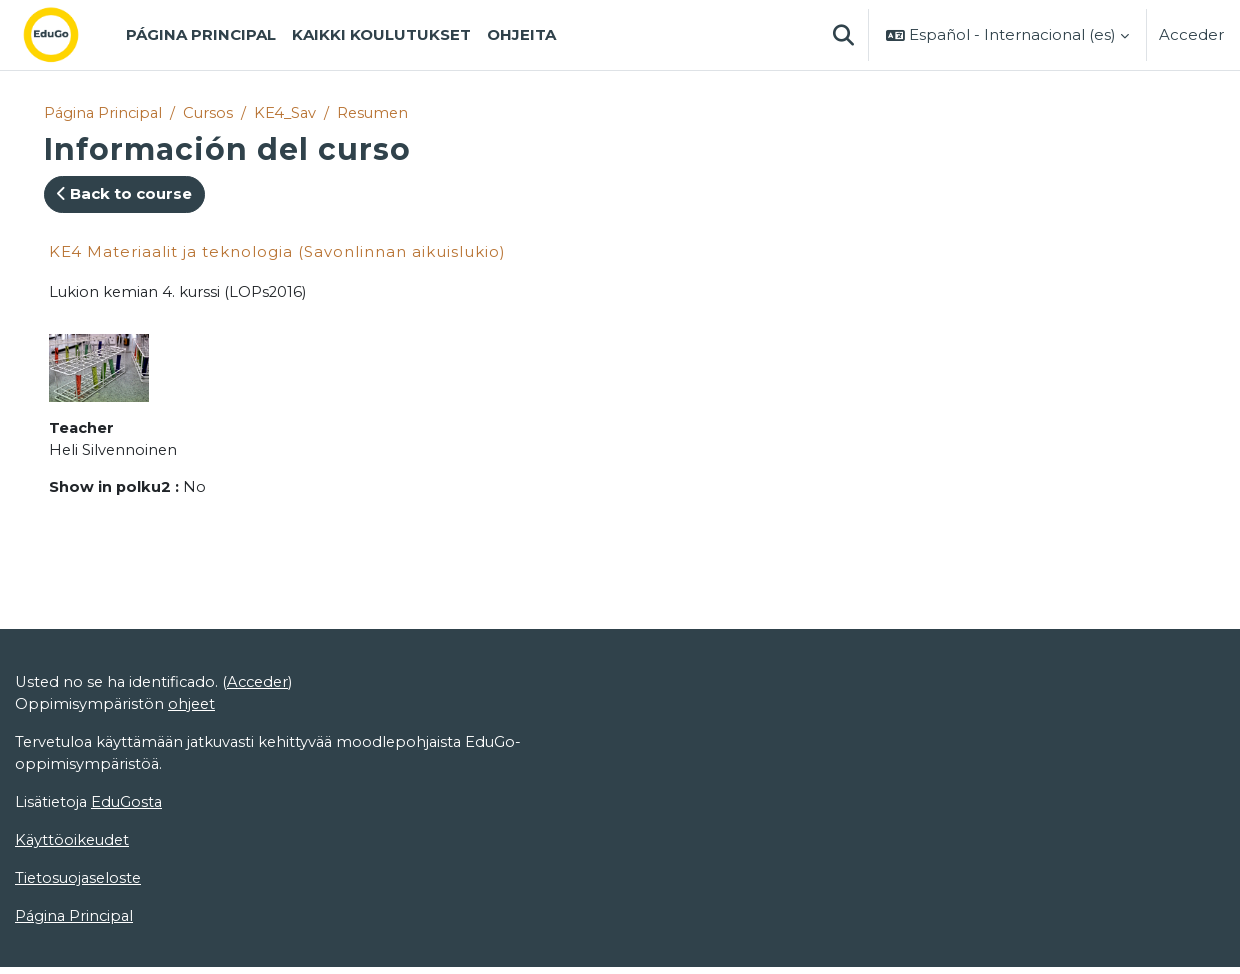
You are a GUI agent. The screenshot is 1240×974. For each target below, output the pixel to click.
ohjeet (193, 707)
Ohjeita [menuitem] (521, 34)
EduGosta (130, 806)
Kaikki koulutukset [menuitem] (381, 34)
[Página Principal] (67, 35)
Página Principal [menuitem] (201, 34)
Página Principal (105, 112)
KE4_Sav (291, 112)
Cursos (212, 112)
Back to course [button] (124, 194)
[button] (843, 35)
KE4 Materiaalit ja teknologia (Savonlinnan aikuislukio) (277, 251)
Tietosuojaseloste (80, 883)
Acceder (1191, 34)
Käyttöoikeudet (74, 845)
